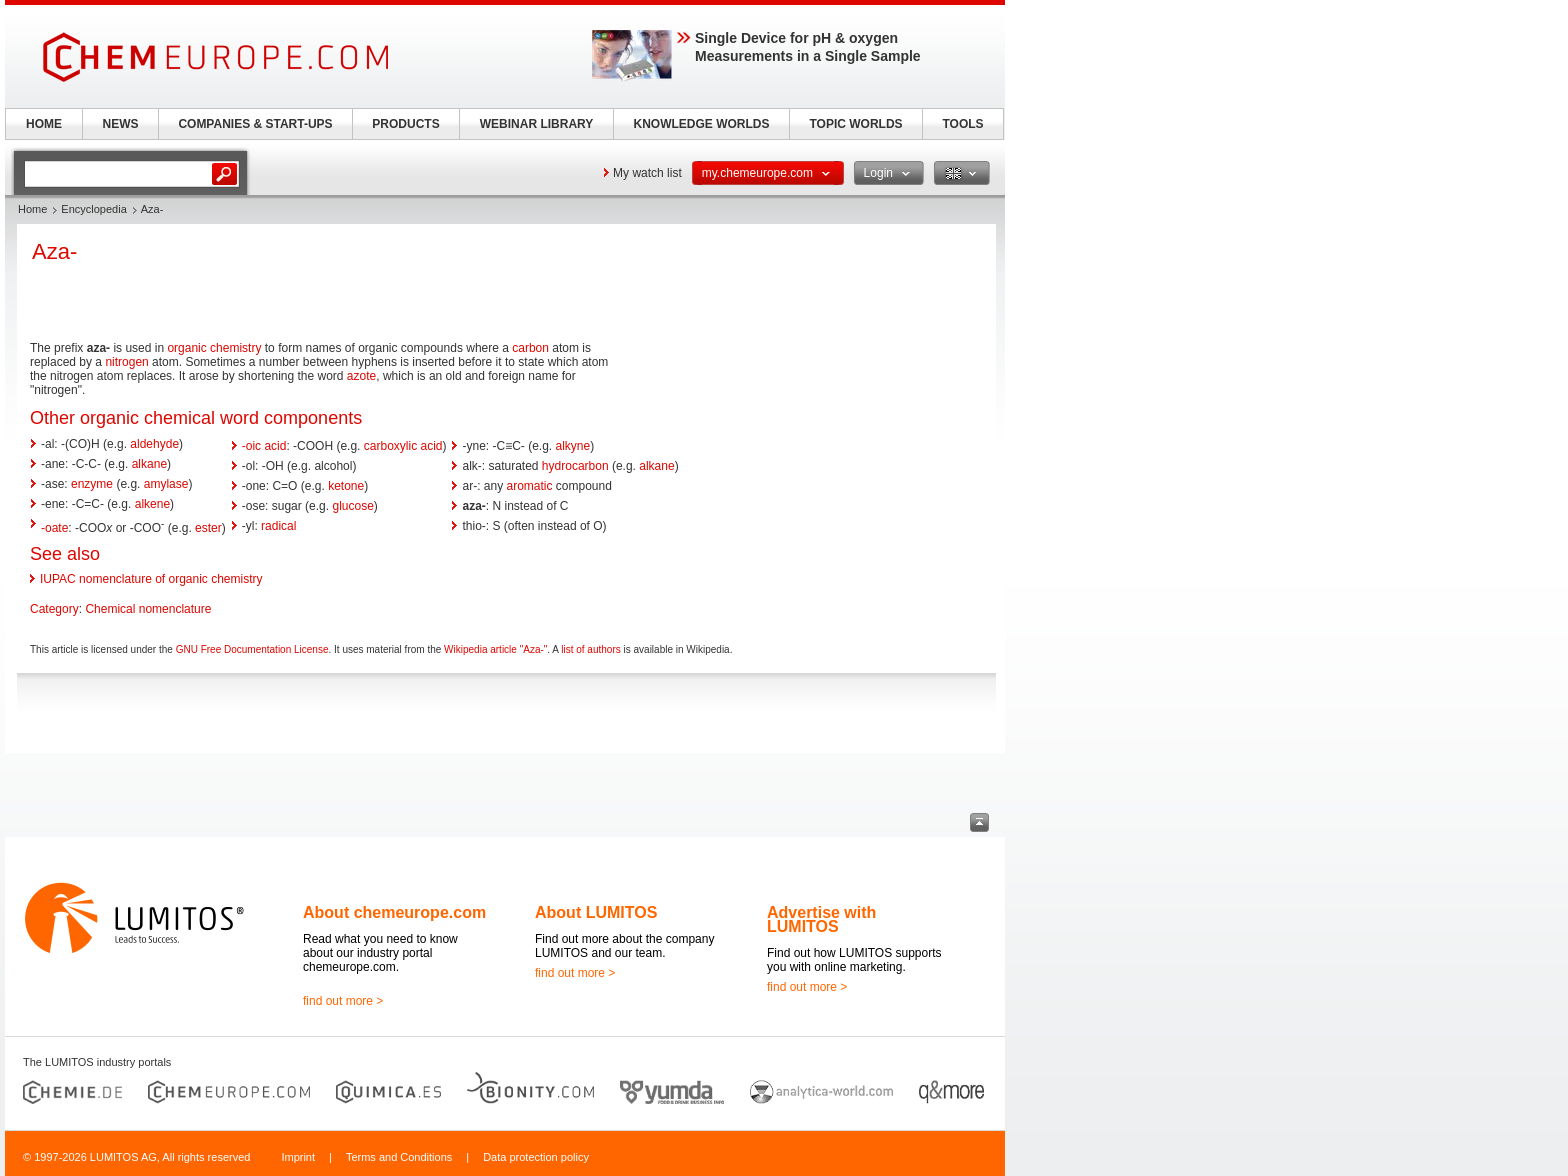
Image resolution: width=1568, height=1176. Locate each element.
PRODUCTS (405, 124)
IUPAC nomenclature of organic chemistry (151, 579)
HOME (44, 124)
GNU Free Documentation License (252, 649)
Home (32, 209)
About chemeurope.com (394, 912)
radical (278, 526)
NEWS (121, 124)
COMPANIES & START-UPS (255, 124)
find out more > (343, 1001)
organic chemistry (214, 348)
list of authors (590, 649)
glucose (352, 506)
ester (208, 528)
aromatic (530, 486)
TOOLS (962, 124)
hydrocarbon (575, 466)
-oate (54, 528)
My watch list (647, 173)
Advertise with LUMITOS (821, 919)
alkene (152, 504)
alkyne (573, 446)
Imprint (298, 1157)
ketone (346, 486)
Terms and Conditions (399, 1157)
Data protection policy (536, 1157)
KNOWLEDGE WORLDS (702, 124)
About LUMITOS (596, 912)
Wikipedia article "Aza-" (495, 649)
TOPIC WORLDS (855, 124)
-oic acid (264, 446)
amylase (166, 484)
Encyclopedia (93, 209)
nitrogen (126, 362)
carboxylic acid (403, 446)
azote (361, 376)
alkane (149, 464)
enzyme (92, 484)
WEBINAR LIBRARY (537, 124)
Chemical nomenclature (148, 609)
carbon (530, 348)
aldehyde (154, 444)
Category (54, 609)
